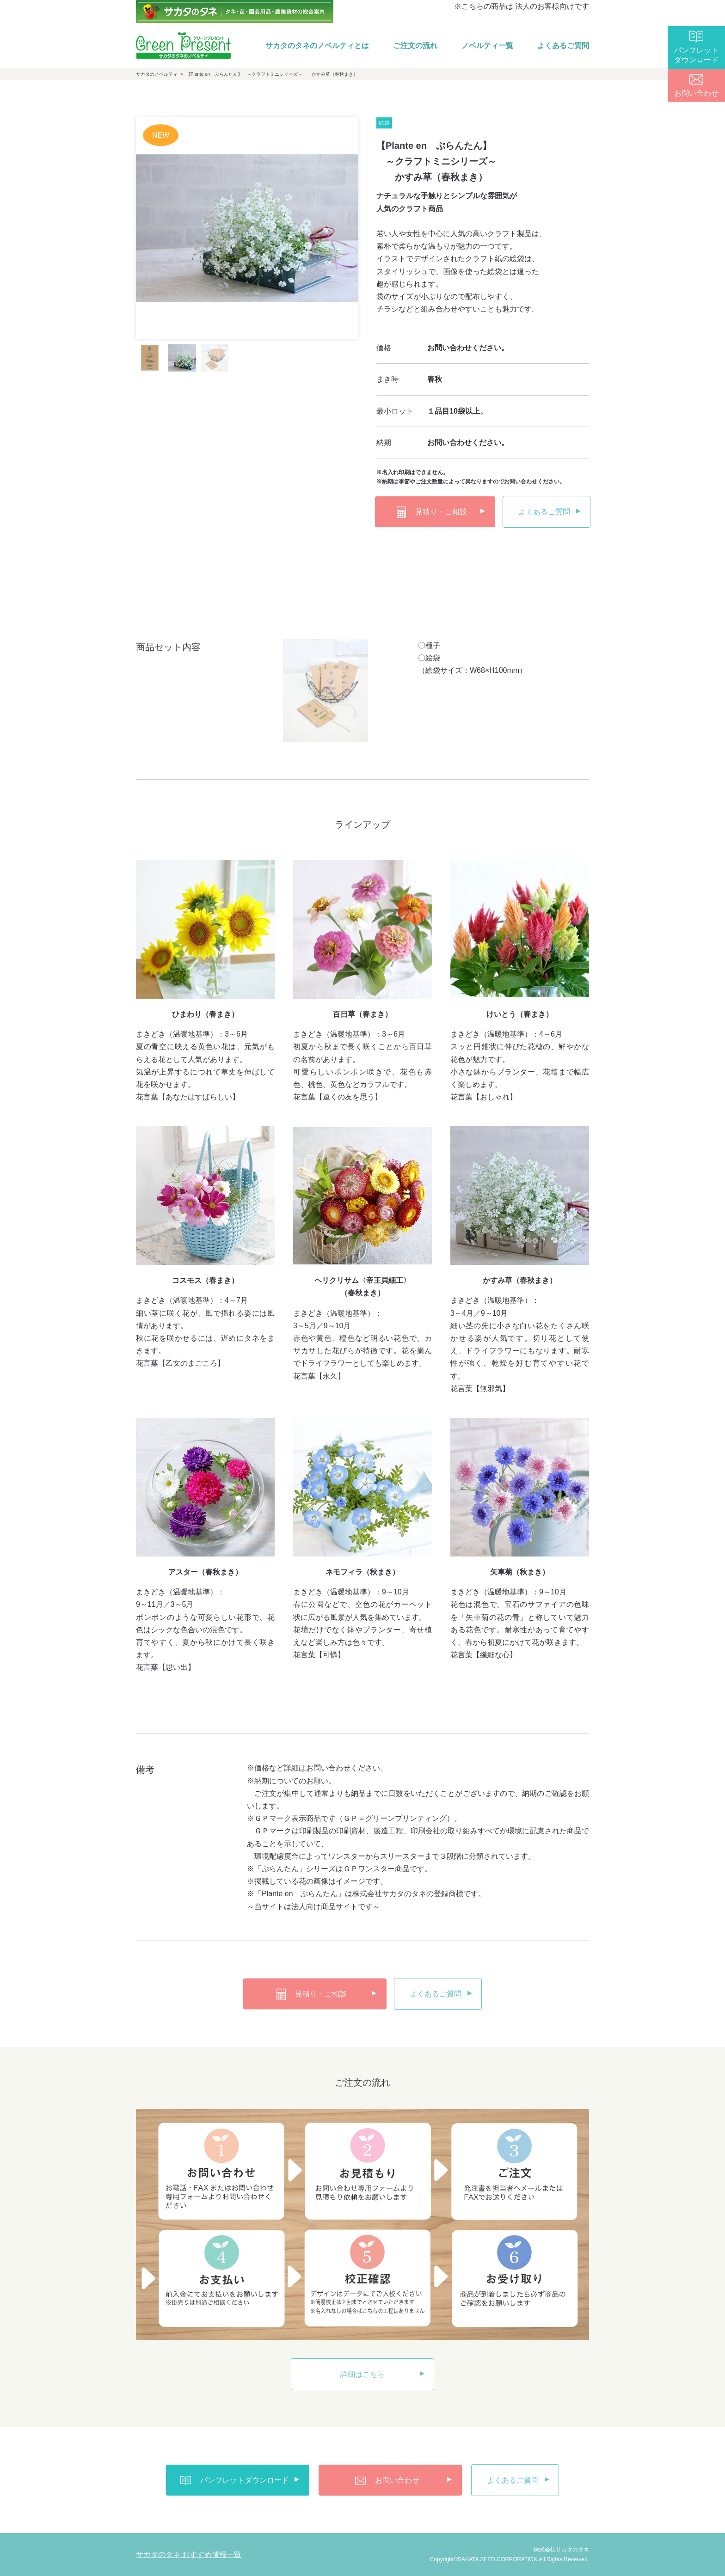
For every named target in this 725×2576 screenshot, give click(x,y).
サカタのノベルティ (157, 74)
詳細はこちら (362, 2374)
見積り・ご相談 (432, 512)
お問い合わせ (696, 93)
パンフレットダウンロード (696, 55)
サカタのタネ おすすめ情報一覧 (188, 2554)
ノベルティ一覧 (487, 45)
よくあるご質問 (563, 45)
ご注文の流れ (415, 45)
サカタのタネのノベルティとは (317, 45)
